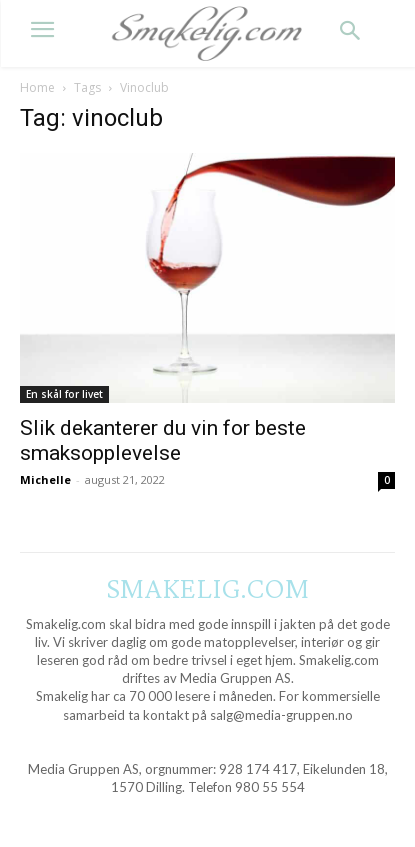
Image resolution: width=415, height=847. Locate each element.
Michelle (45, 479)
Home (37, 87)
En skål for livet (64, 394)
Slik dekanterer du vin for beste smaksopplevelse (163, 440)
